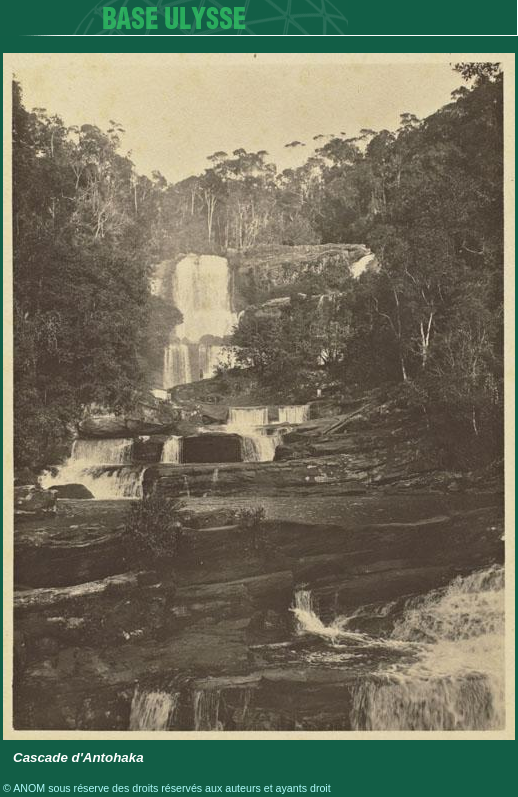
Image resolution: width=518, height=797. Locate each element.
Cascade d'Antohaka (78, 757)
